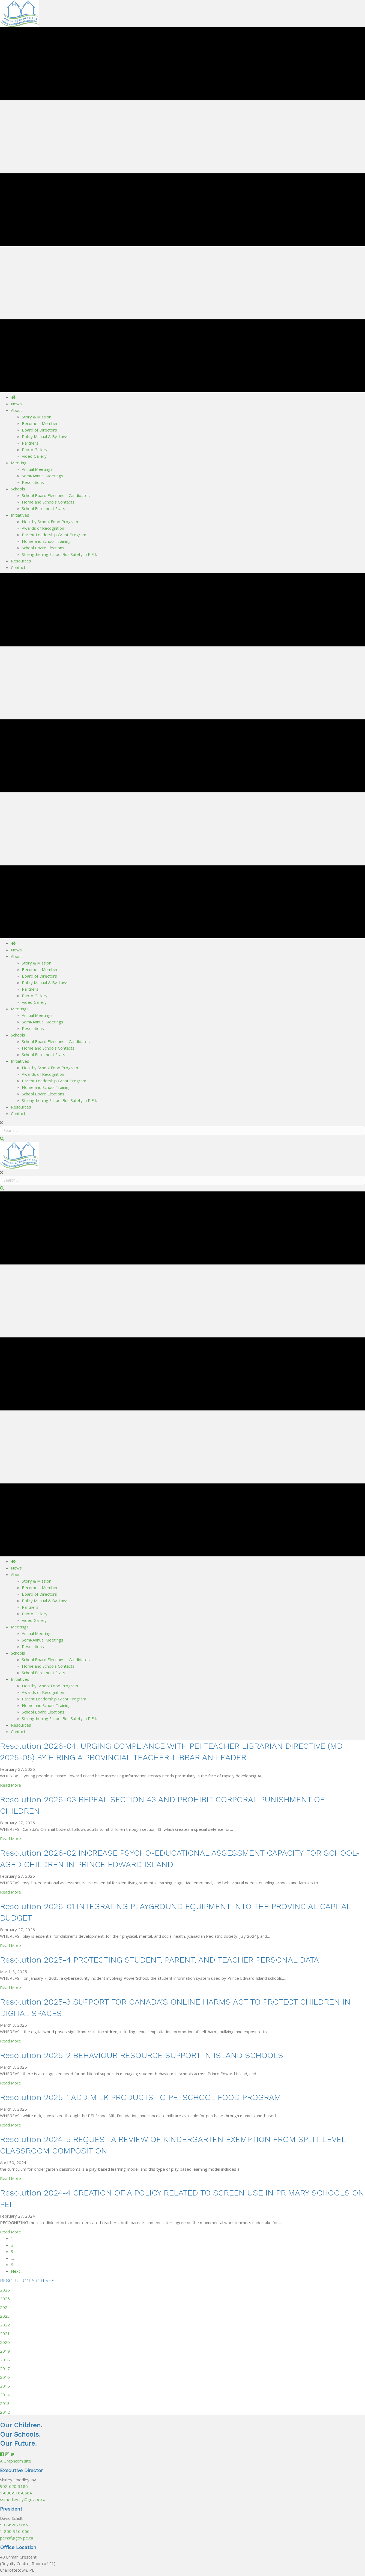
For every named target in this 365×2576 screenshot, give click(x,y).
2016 (5, 2377)
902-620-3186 (14, 2486)
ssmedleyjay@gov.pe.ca (22, 2499)
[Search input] (182, 1130)
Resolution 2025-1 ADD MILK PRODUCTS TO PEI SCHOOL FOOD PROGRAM (140, 2097)
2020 (5, 2342)
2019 (5, 2351)
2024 (5, 2307)
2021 (5, 2333)
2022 (5, 2325)
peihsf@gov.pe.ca (16, 2538)
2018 (5, 2359)
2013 (5, 2403)
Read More (10, 1785)
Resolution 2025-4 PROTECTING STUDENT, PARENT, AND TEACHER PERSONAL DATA (159, 1959)
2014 (5, 2394)
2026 (5, 2290)
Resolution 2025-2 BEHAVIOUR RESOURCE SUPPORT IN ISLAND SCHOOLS (141, 2055)
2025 (5, 2298)
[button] (2, 1138)
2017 (5, 2368)
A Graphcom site (15, 2461)
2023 (5, 2316)
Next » (17, 2271)
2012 (5, 2412)
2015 (5, 2386)
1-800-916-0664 (16, 2493)
